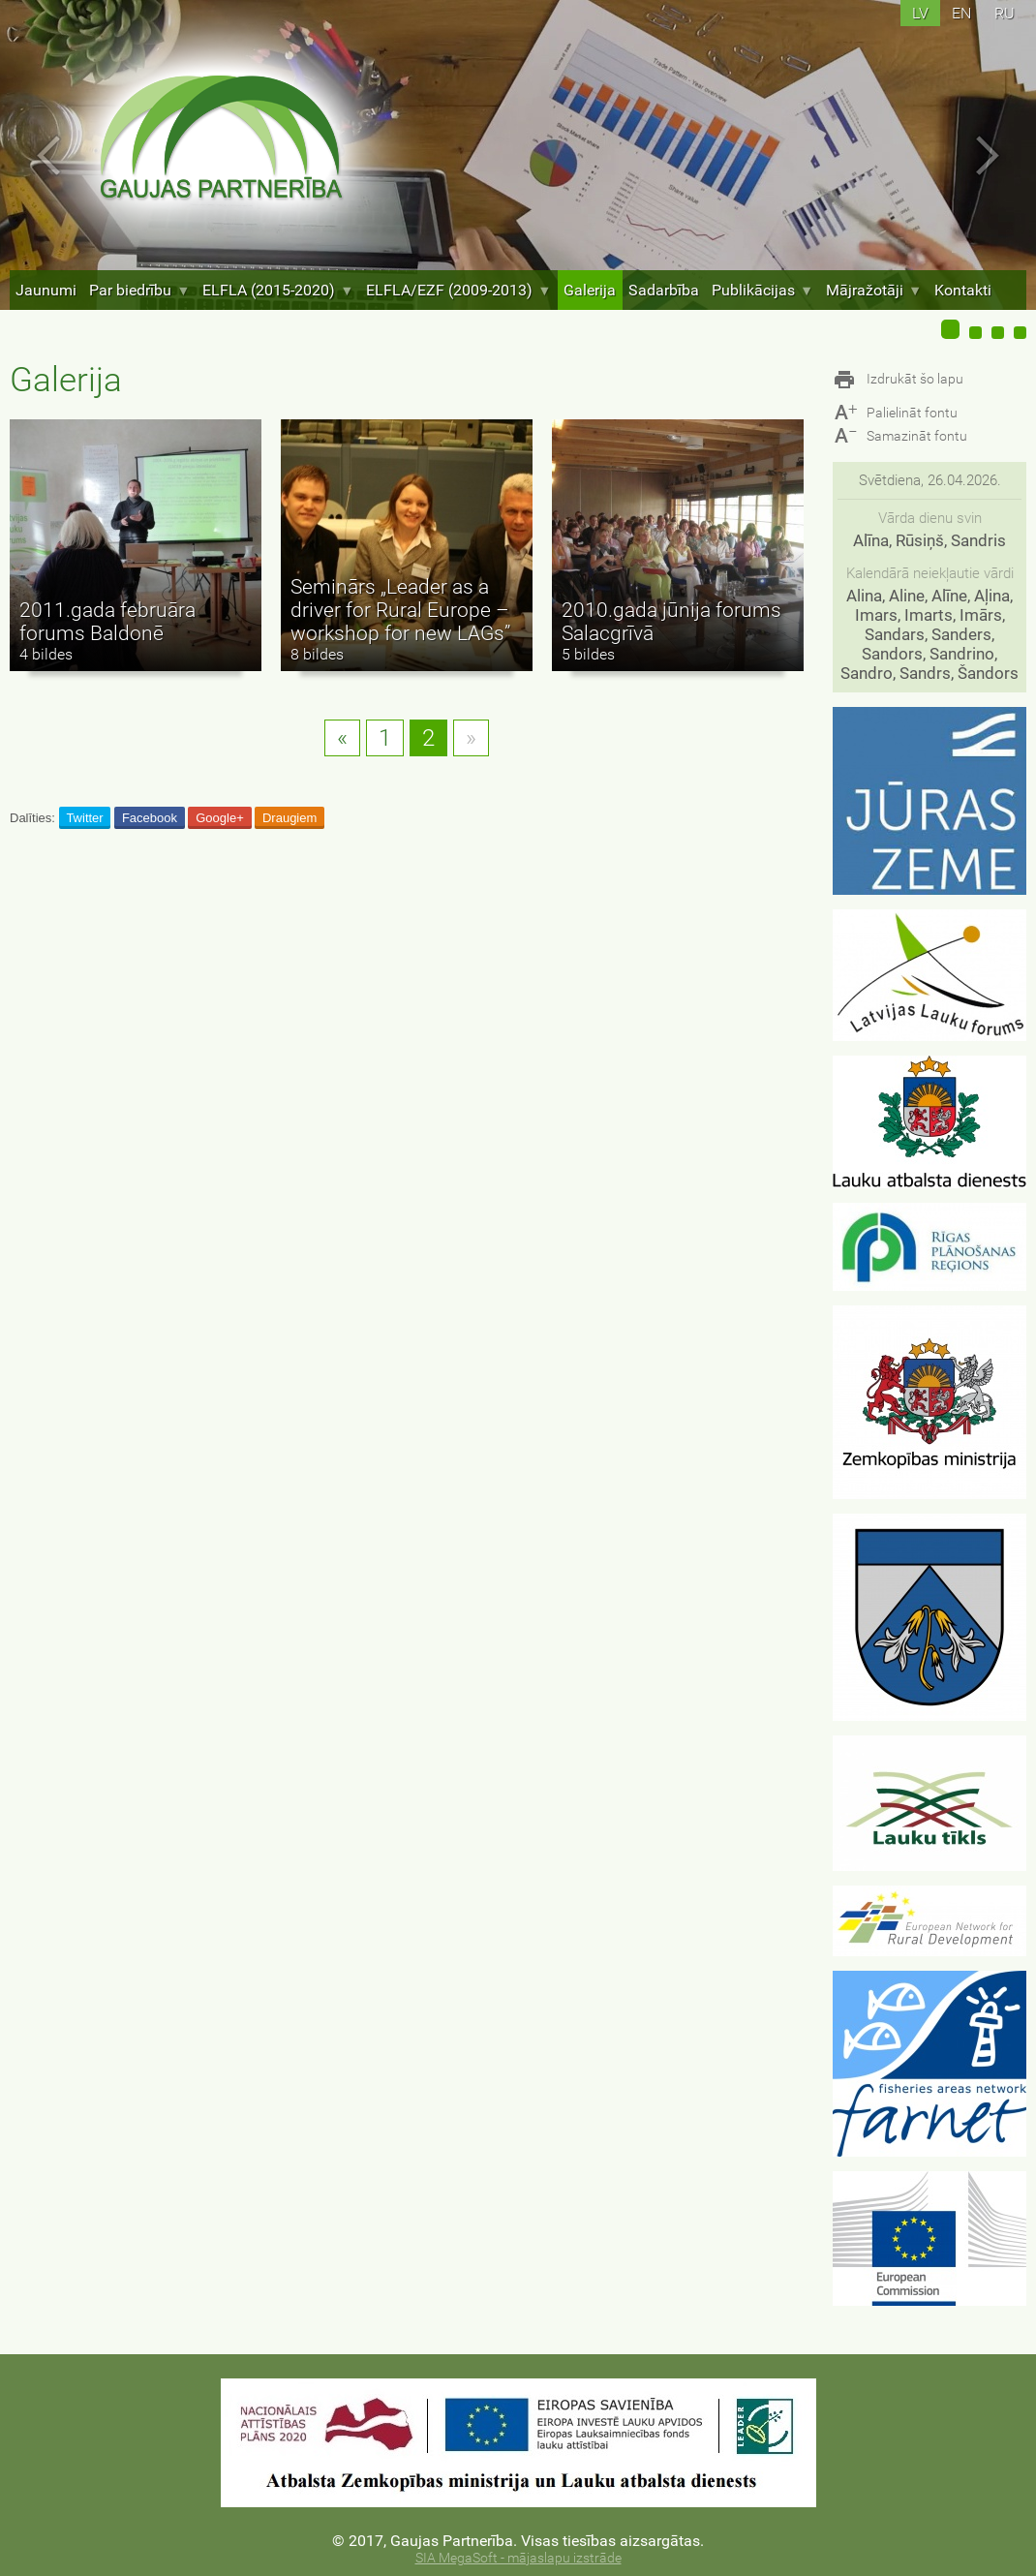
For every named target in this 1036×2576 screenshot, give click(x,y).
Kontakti (962, 290)
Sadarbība (663, 290)
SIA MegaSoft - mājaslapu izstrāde (518, 2558)
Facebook (149, 818)
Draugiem (289, 818)
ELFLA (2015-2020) (277, 290)
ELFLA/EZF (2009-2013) (458, 290)
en (961, 13)
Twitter (84, 818)
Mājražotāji (874, 290)
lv (920, 13)
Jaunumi (45, 290)
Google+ (220, 818)
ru (1004, 13)
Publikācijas (762, 290)
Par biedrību (139, 290)
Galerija (590, 290)
